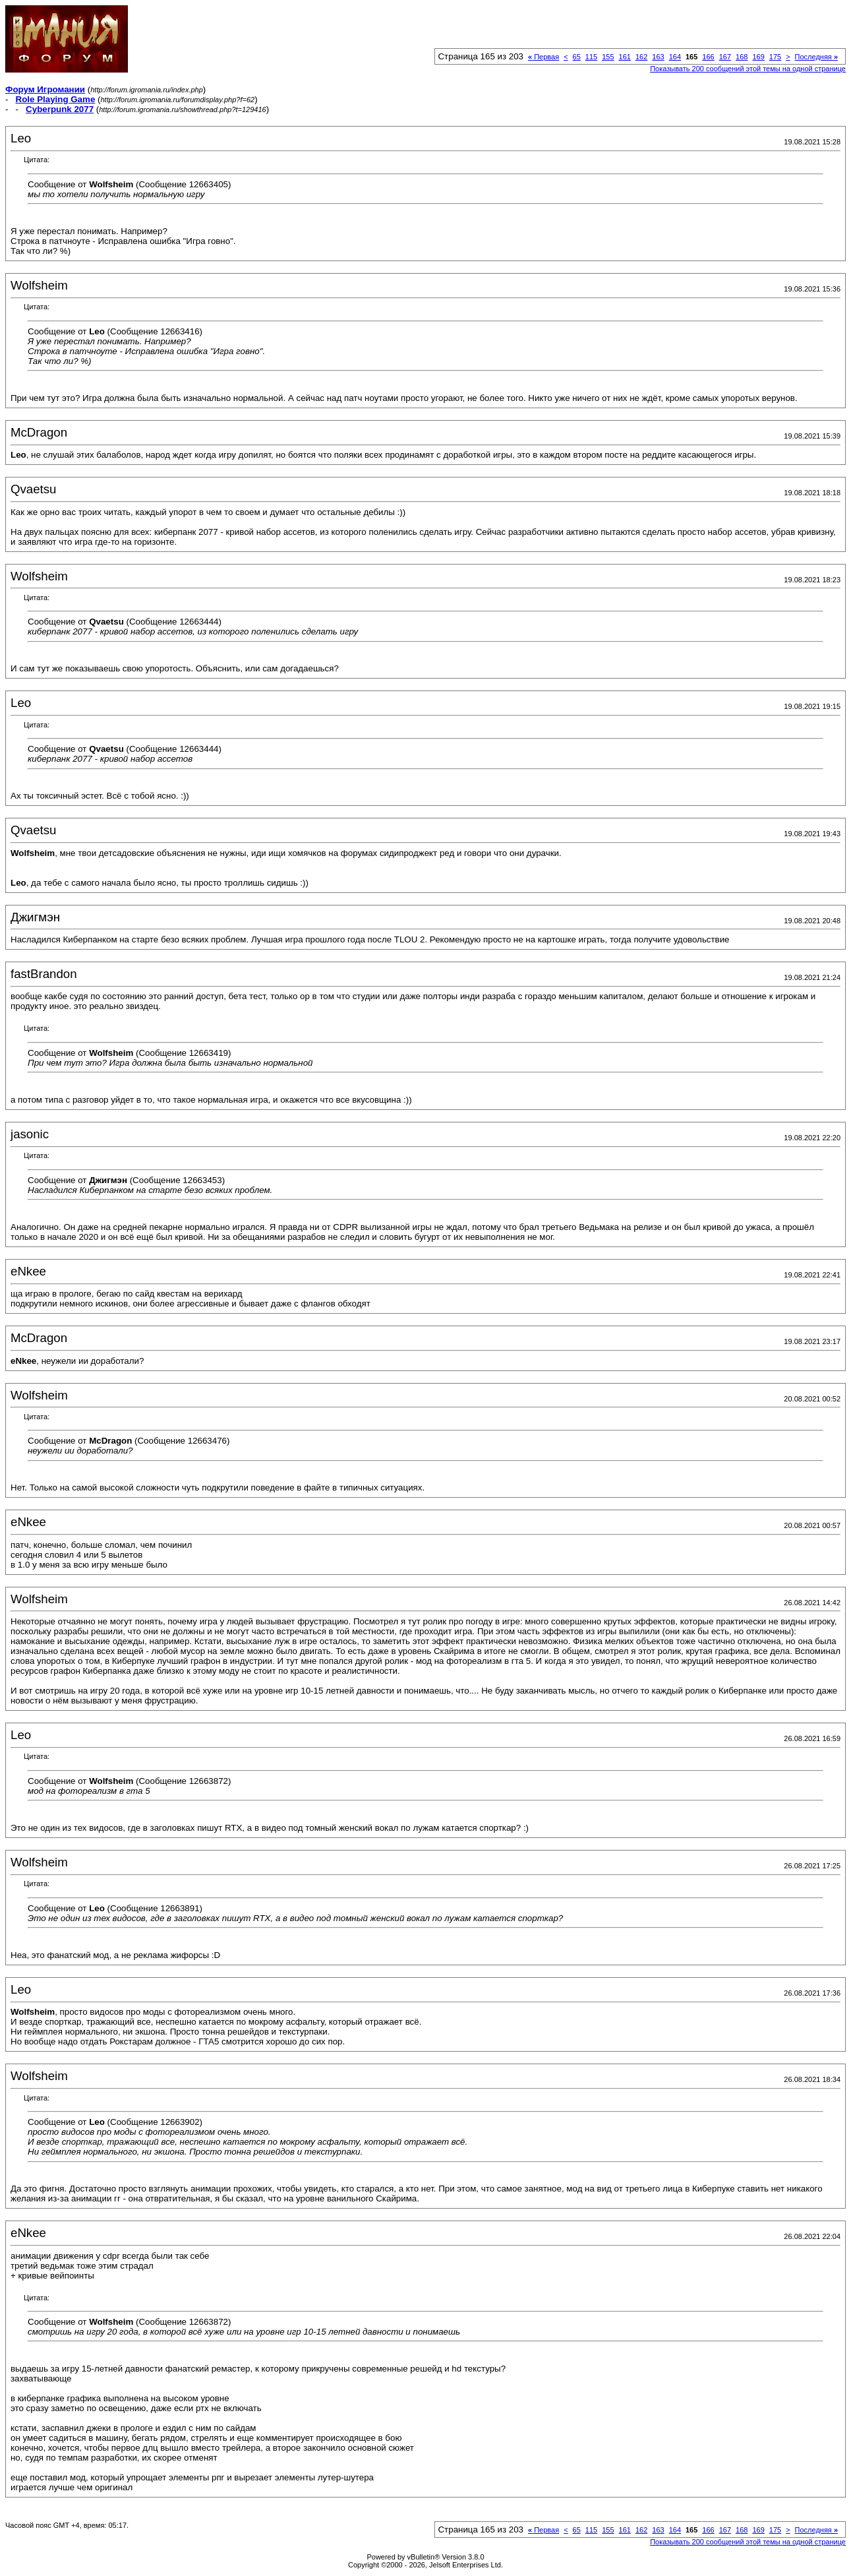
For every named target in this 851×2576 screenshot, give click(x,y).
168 (742, 57)
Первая (543, 57)
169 (758, 57)
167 (725, 57)
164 (675, 57)
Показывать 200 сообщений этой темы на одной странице (748, 69)
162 (641, 57)
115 (591, 57)
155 (608, 57)
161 (625, 57)
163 (658, 57)
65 (577, 57)
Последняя (816, 57)
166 (708, 57)
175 (775, 57)
